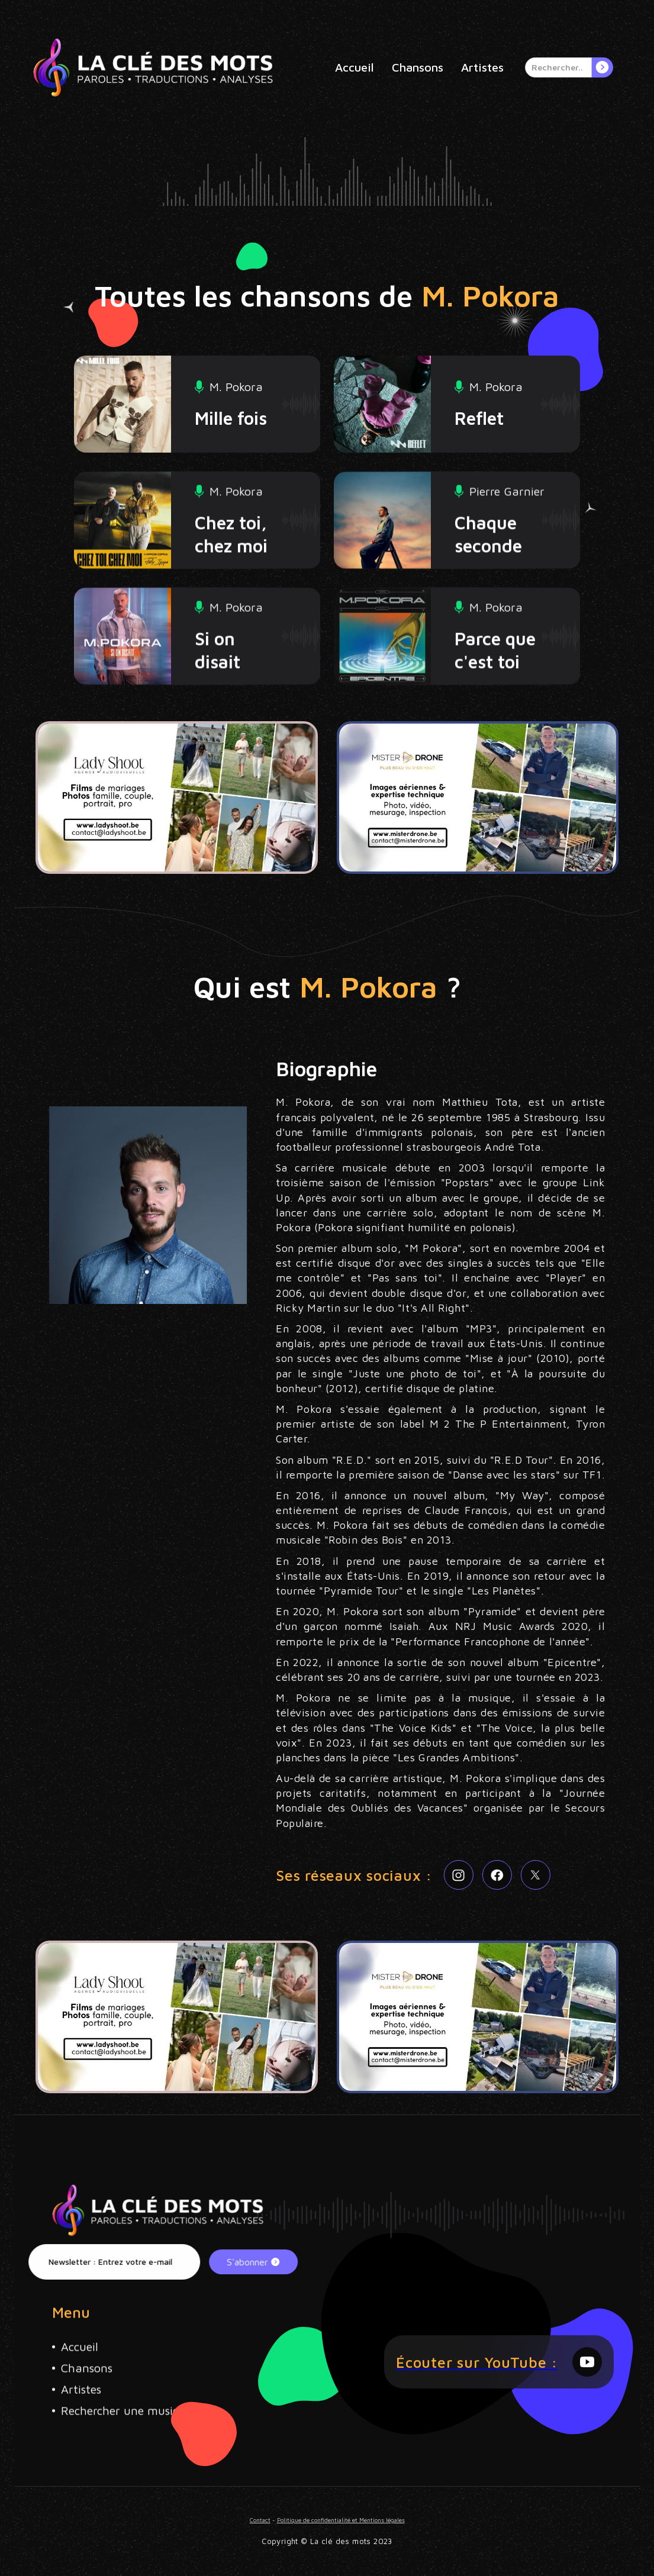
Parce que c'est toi (495, 694)
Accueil (354, 67)
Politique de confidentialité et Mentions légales (338, 2522)
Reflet (479, 418)
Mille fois (231, 418)
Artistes (482, 67)
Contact (272, 2522)
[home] (153, 67)
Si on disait (217, 694)
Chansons (417, 67)
